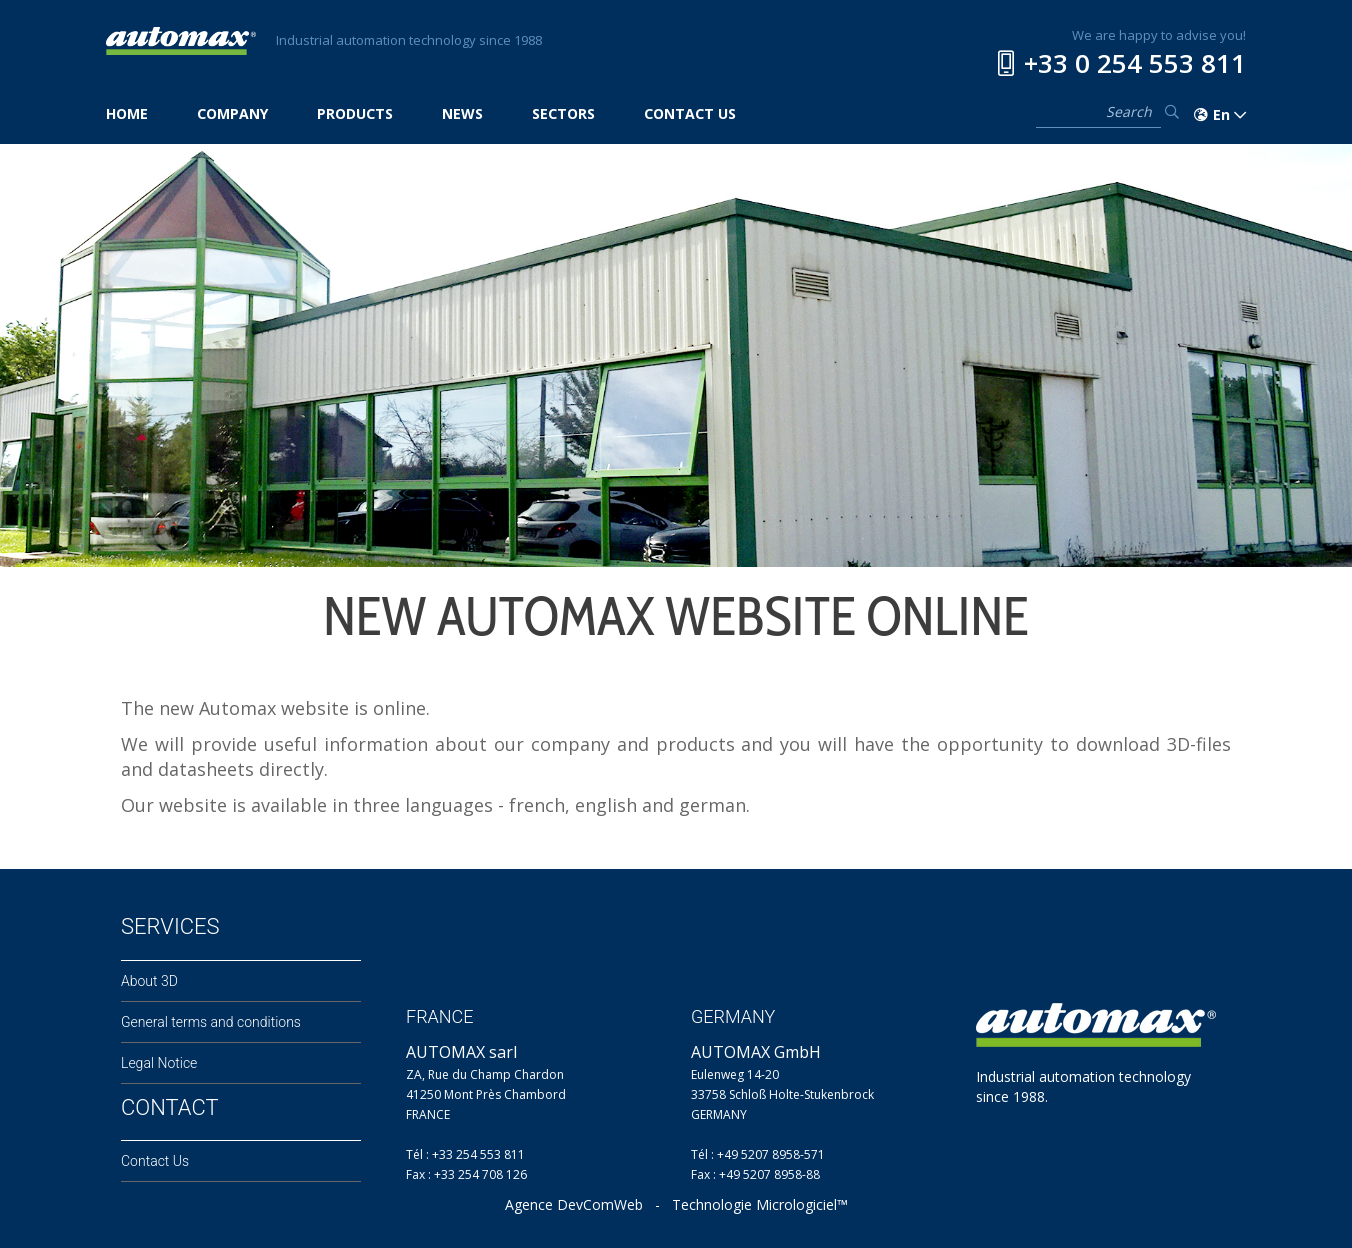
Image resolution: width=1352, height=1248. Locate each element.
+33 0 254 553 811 (1135, 63)
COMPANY (232, 113)
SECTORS (563, 113)
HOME (127, 113)
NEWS (462, 113)
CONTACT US (690, 113)
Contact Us (155, 1161)
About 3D (149, 981)
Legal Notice (159, 1063)
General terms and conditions (211, 1022)
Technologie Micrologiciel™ (760, 1204)
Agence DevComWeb (574, 1204)
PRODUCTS (355, 113)
